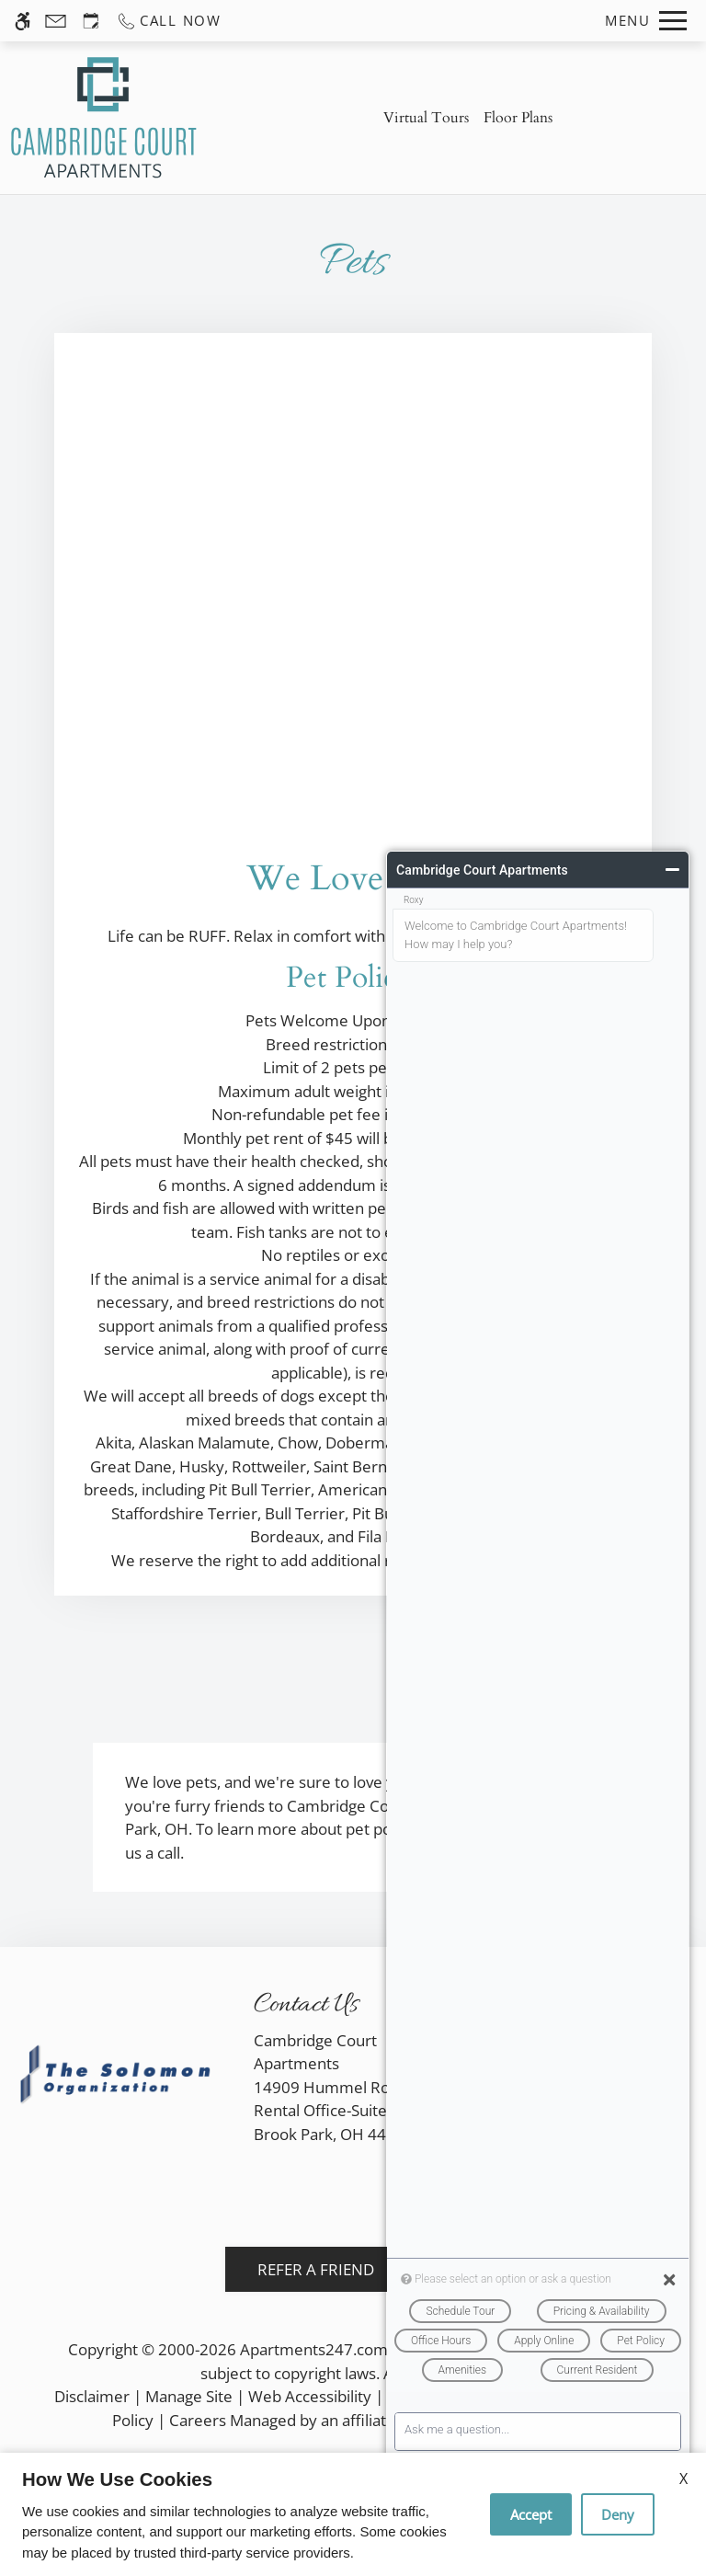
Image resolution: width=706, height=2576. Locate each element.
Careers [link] (197, 2420)
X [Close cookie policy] (683, 2478)
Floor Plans (518, 118)
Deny (617, 2514)
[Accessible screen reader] (22, 21)
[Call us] (168, 21)
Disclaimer (92, 2396)
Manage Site (189, 2396)
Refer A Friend (315, 2269)
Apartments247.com (314, 2349)
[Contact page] (56, 21)
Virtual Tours (426, 118)
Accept (531, 2514)
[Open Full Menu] (645, 21)
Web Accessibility (309, 2396)
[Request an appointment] (91, 21)
